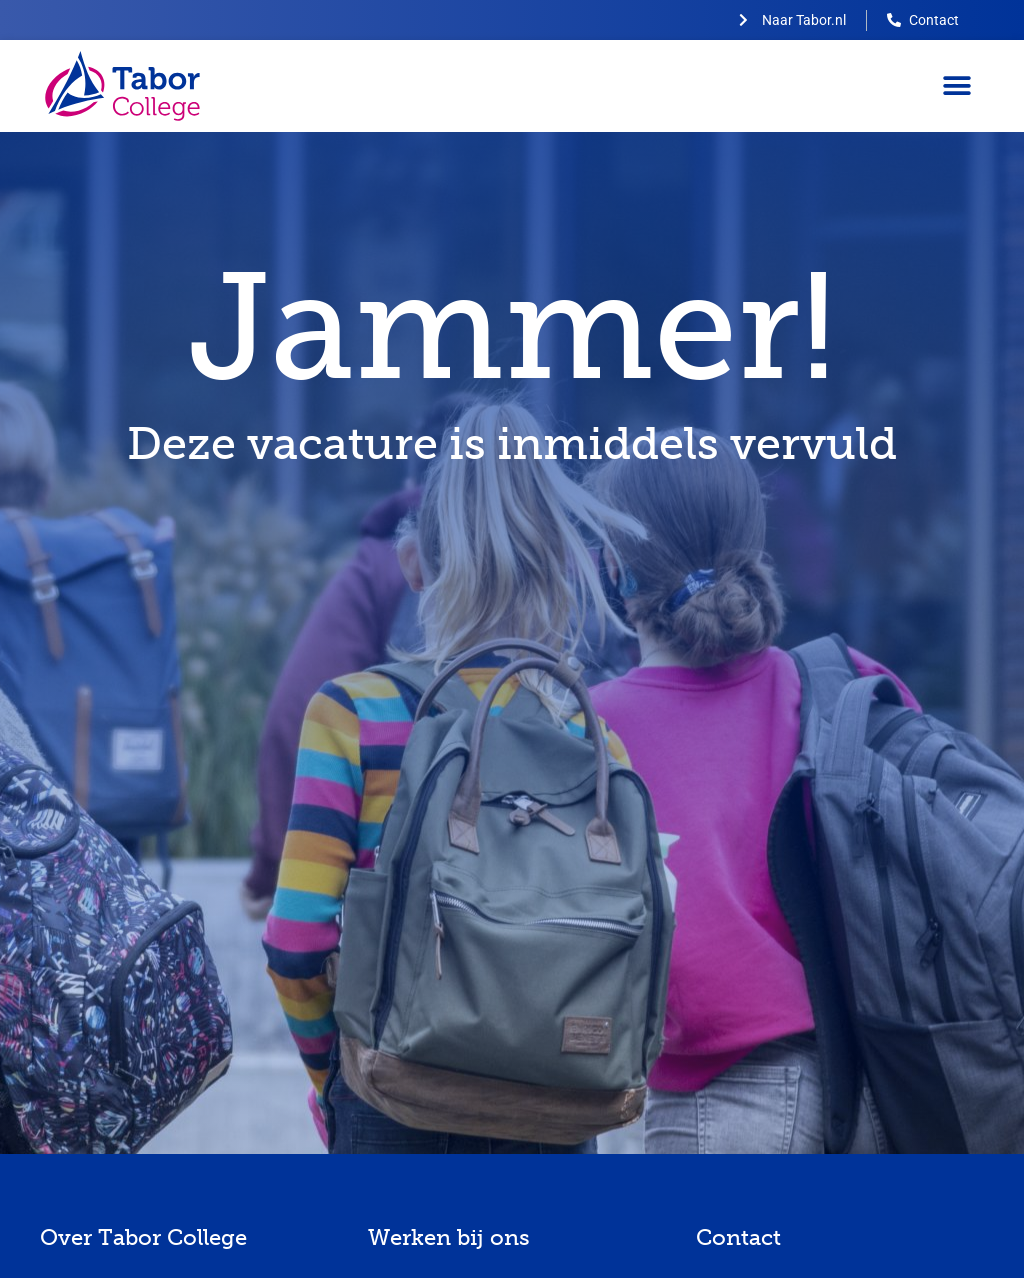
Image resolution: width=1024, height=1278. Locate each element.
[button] (956, 86)
